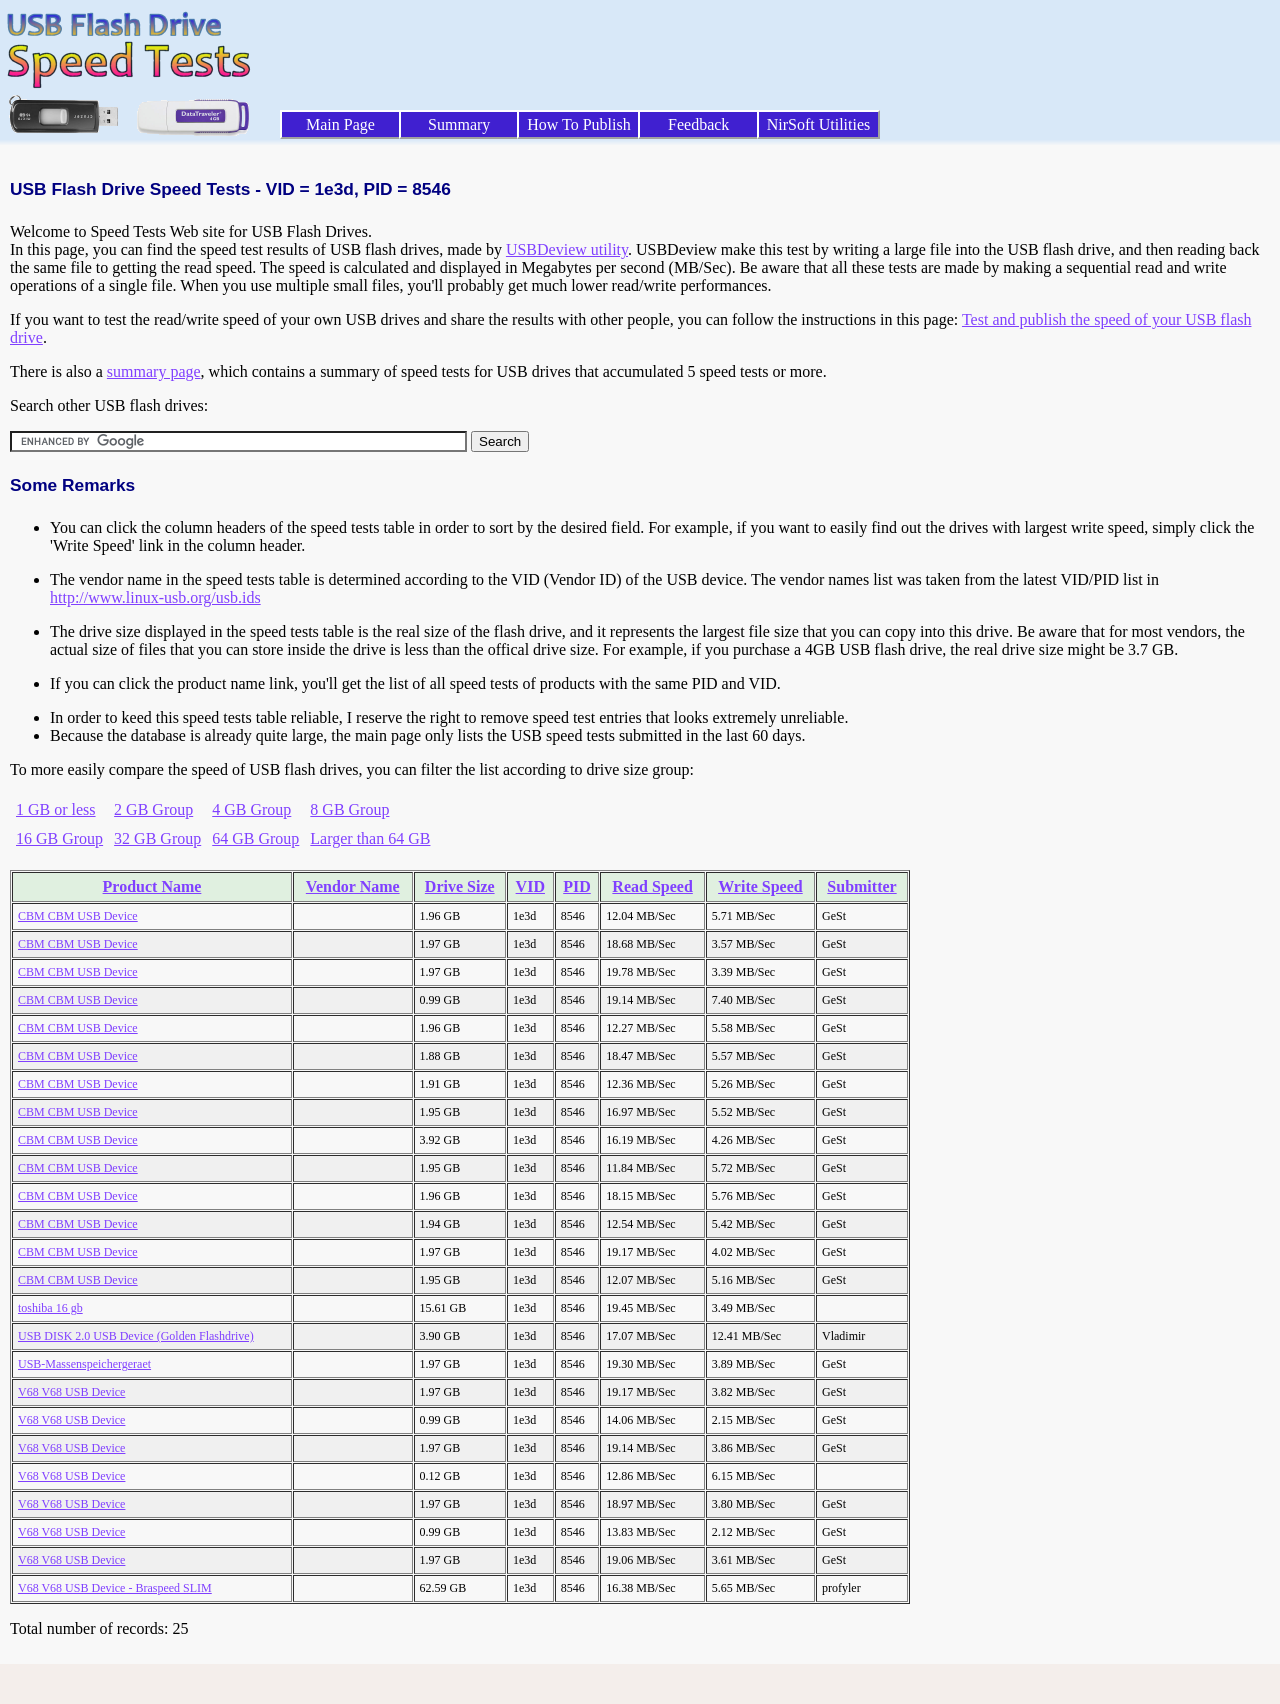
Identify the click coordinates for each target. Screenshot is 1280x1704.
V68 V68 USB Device (71, 1392)
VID (530, 886)
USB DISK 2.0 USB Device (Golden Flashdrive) (136, 1336)
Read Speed (652, 886)
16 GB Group (59, 838)
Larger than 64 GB (370, 838)
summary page (154, 371)
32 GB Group (157, 838)
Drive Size (460, 886)
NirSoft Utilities (819, 124)
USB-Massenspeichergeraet (84, 1364)
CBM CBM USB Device (78, 916)
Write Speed (760, 886)
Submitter (861, 886)
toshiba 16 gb (50, 1308)
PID (577, 886)
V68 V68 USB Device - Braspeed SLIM (115, 1588)
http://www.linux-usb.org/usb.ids (155, 597)
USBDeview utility (567, 249)
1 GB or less (56, 809)
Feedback (698, 124)
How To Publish (579, 124)
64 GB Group (255, 838)
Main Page (340, 124)
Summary (459, 124)
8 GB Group (349, 809)
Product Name (152, 886)
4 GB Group (251, 809)
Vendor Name (353, 886)
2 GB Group (153, 809)
